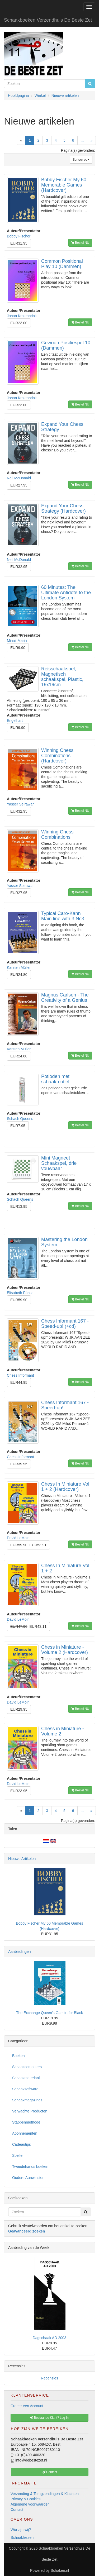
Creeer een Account (27, 2406)
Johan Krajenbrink (22, 316)
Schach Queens (20, 1119)
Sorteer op (81, 159)
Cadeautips (21, 2144)
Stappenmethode (26, 2122)
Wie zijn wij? (21, 2529)
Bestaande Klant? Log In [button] (49, 2418)
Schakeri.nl (60, 2570)
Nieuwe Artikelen (22, 1859)
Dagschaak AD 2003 (50, 2338)
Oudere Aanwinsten (28, 2178)
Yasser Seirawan (21, 804)
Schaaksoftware (25, 2089)
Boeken (18, 2056)
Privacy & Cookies (26, 2499)
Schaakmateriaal (26, 2078)
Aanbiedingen (19, 1951)
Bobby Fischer (18, 236)
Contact (17, 2509)
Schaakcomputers (27, 2067)
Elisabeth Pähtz (19, 1293)
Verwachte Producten (29, 2111)
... (82, 140)
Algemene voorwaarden (30, 2504)
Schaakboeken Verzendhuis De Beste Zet (48, 20)
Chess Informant (20, 1375)
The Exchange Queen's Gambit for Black (49, 2013)
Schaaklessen (22, 2537)
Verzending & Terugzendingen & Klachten (45, 2494)
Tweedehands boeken (30, 2166)
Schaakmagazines (27, 2100)
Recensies (49, 2378)
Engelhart (15, 720)
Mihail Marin (17, 640)
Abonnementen (24, 2133)
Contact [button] (49, 2472)
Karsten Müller (19, 967)
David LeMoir (18, 1538)
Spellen (18, 2155)
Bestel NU (80, 243)
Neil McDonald (19, 478)
